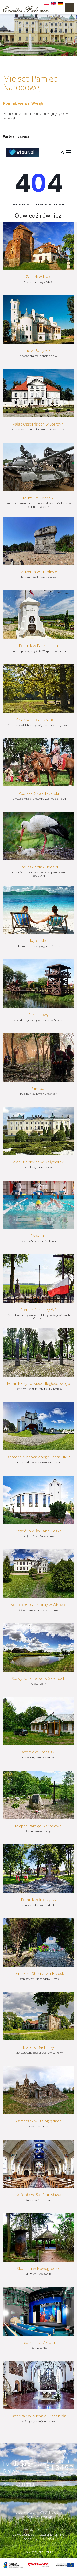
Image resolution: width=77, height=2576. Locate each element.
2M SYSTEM (26, 2484)
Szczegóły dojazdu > (38, 2552)
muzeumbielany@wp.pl (38, 2517)
